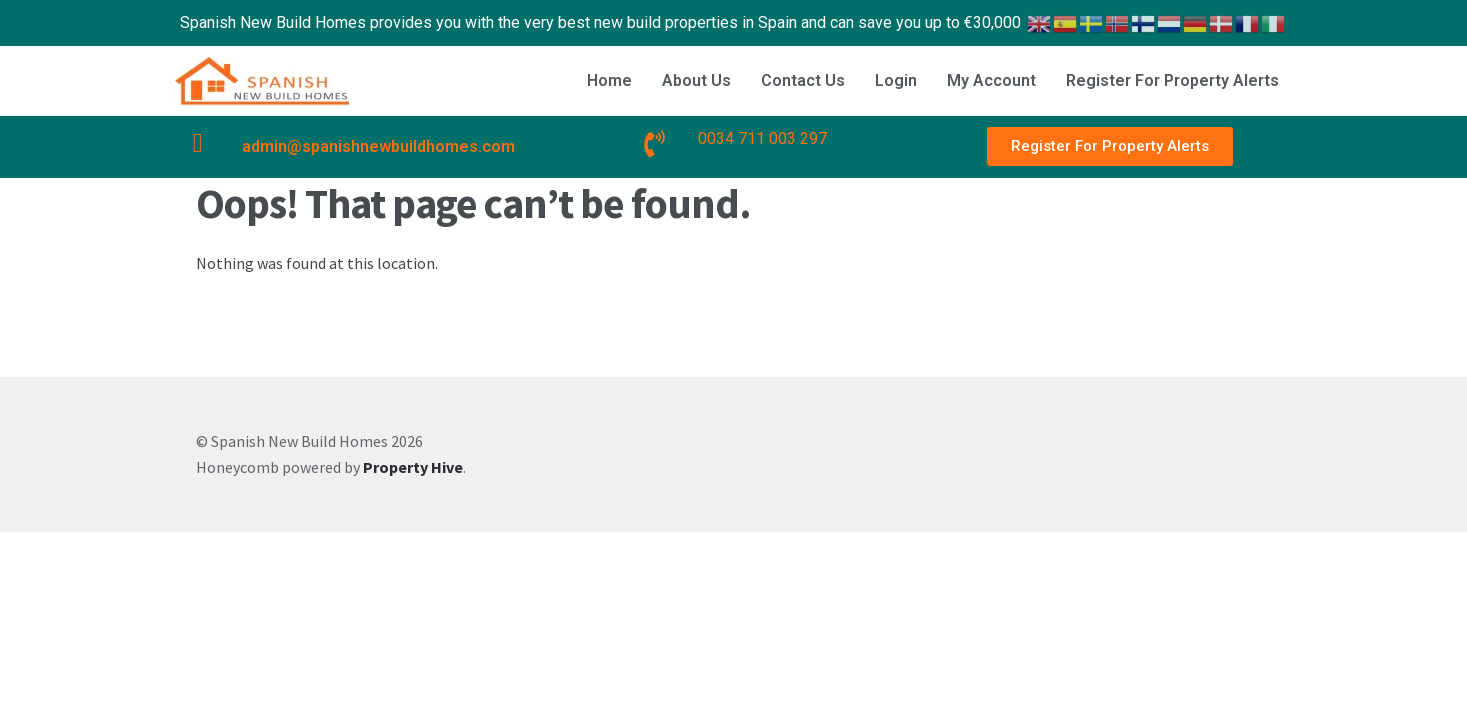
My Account (991, 80)
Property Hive (413, 467)
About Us (696, 80)
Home (609, 80)
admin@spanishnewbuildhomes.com (378, 146)
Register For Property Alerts (1172, 80)
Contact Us (803, 80)
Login (896, 80)
